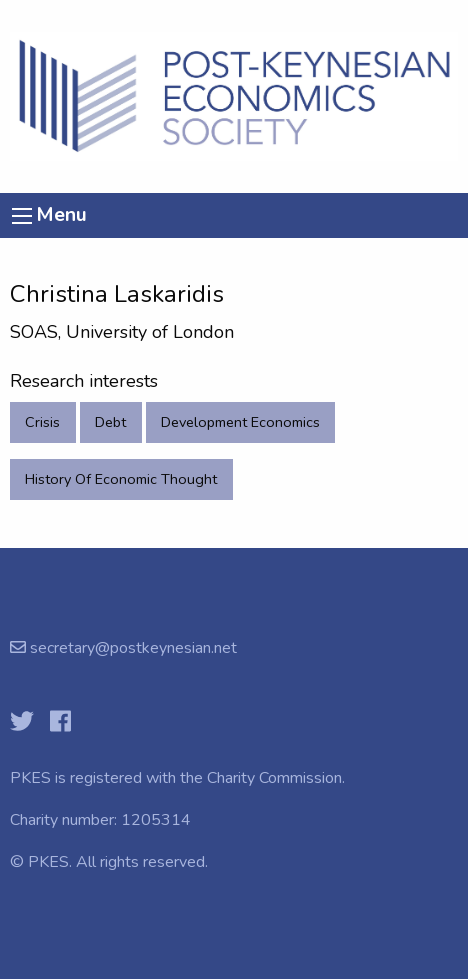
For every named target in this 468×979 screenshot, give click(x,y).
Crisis (42, 422)
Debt (110, 422)
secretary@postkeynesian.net (131, 648)
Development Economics (240, 422)
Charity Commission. (276, 778)
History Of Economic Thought (121, 479)
